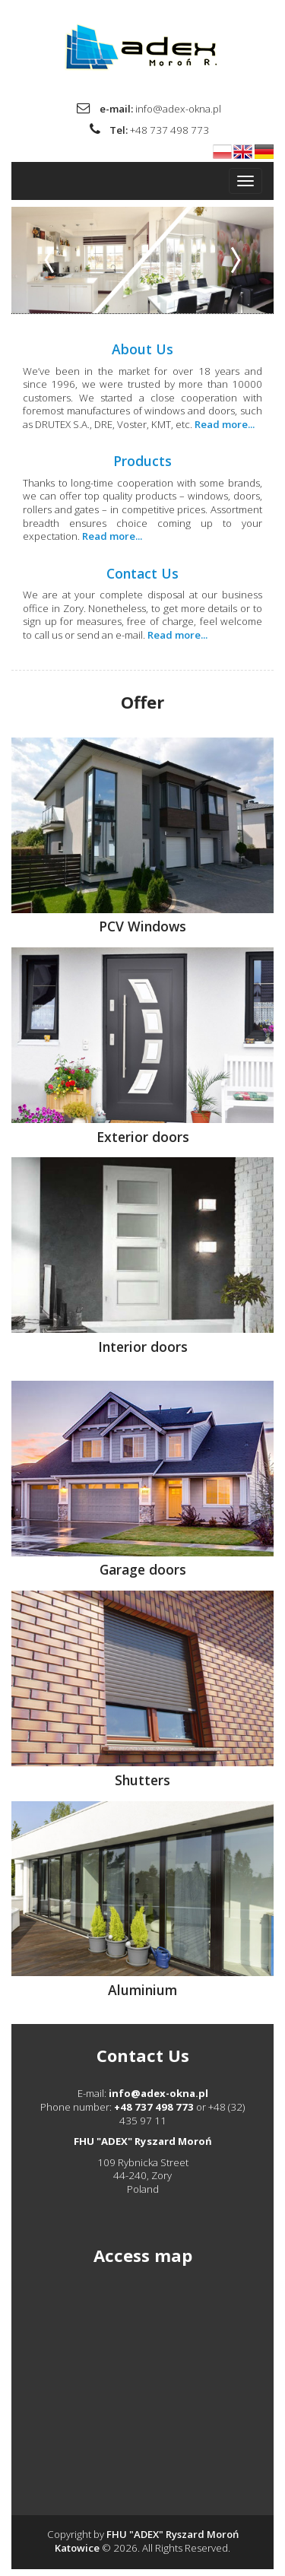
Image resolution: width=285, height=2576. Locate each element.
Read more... (225, 424)
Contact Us (142, 573)
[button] (53, 260)
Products (142, 461)
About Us (142, 349)
